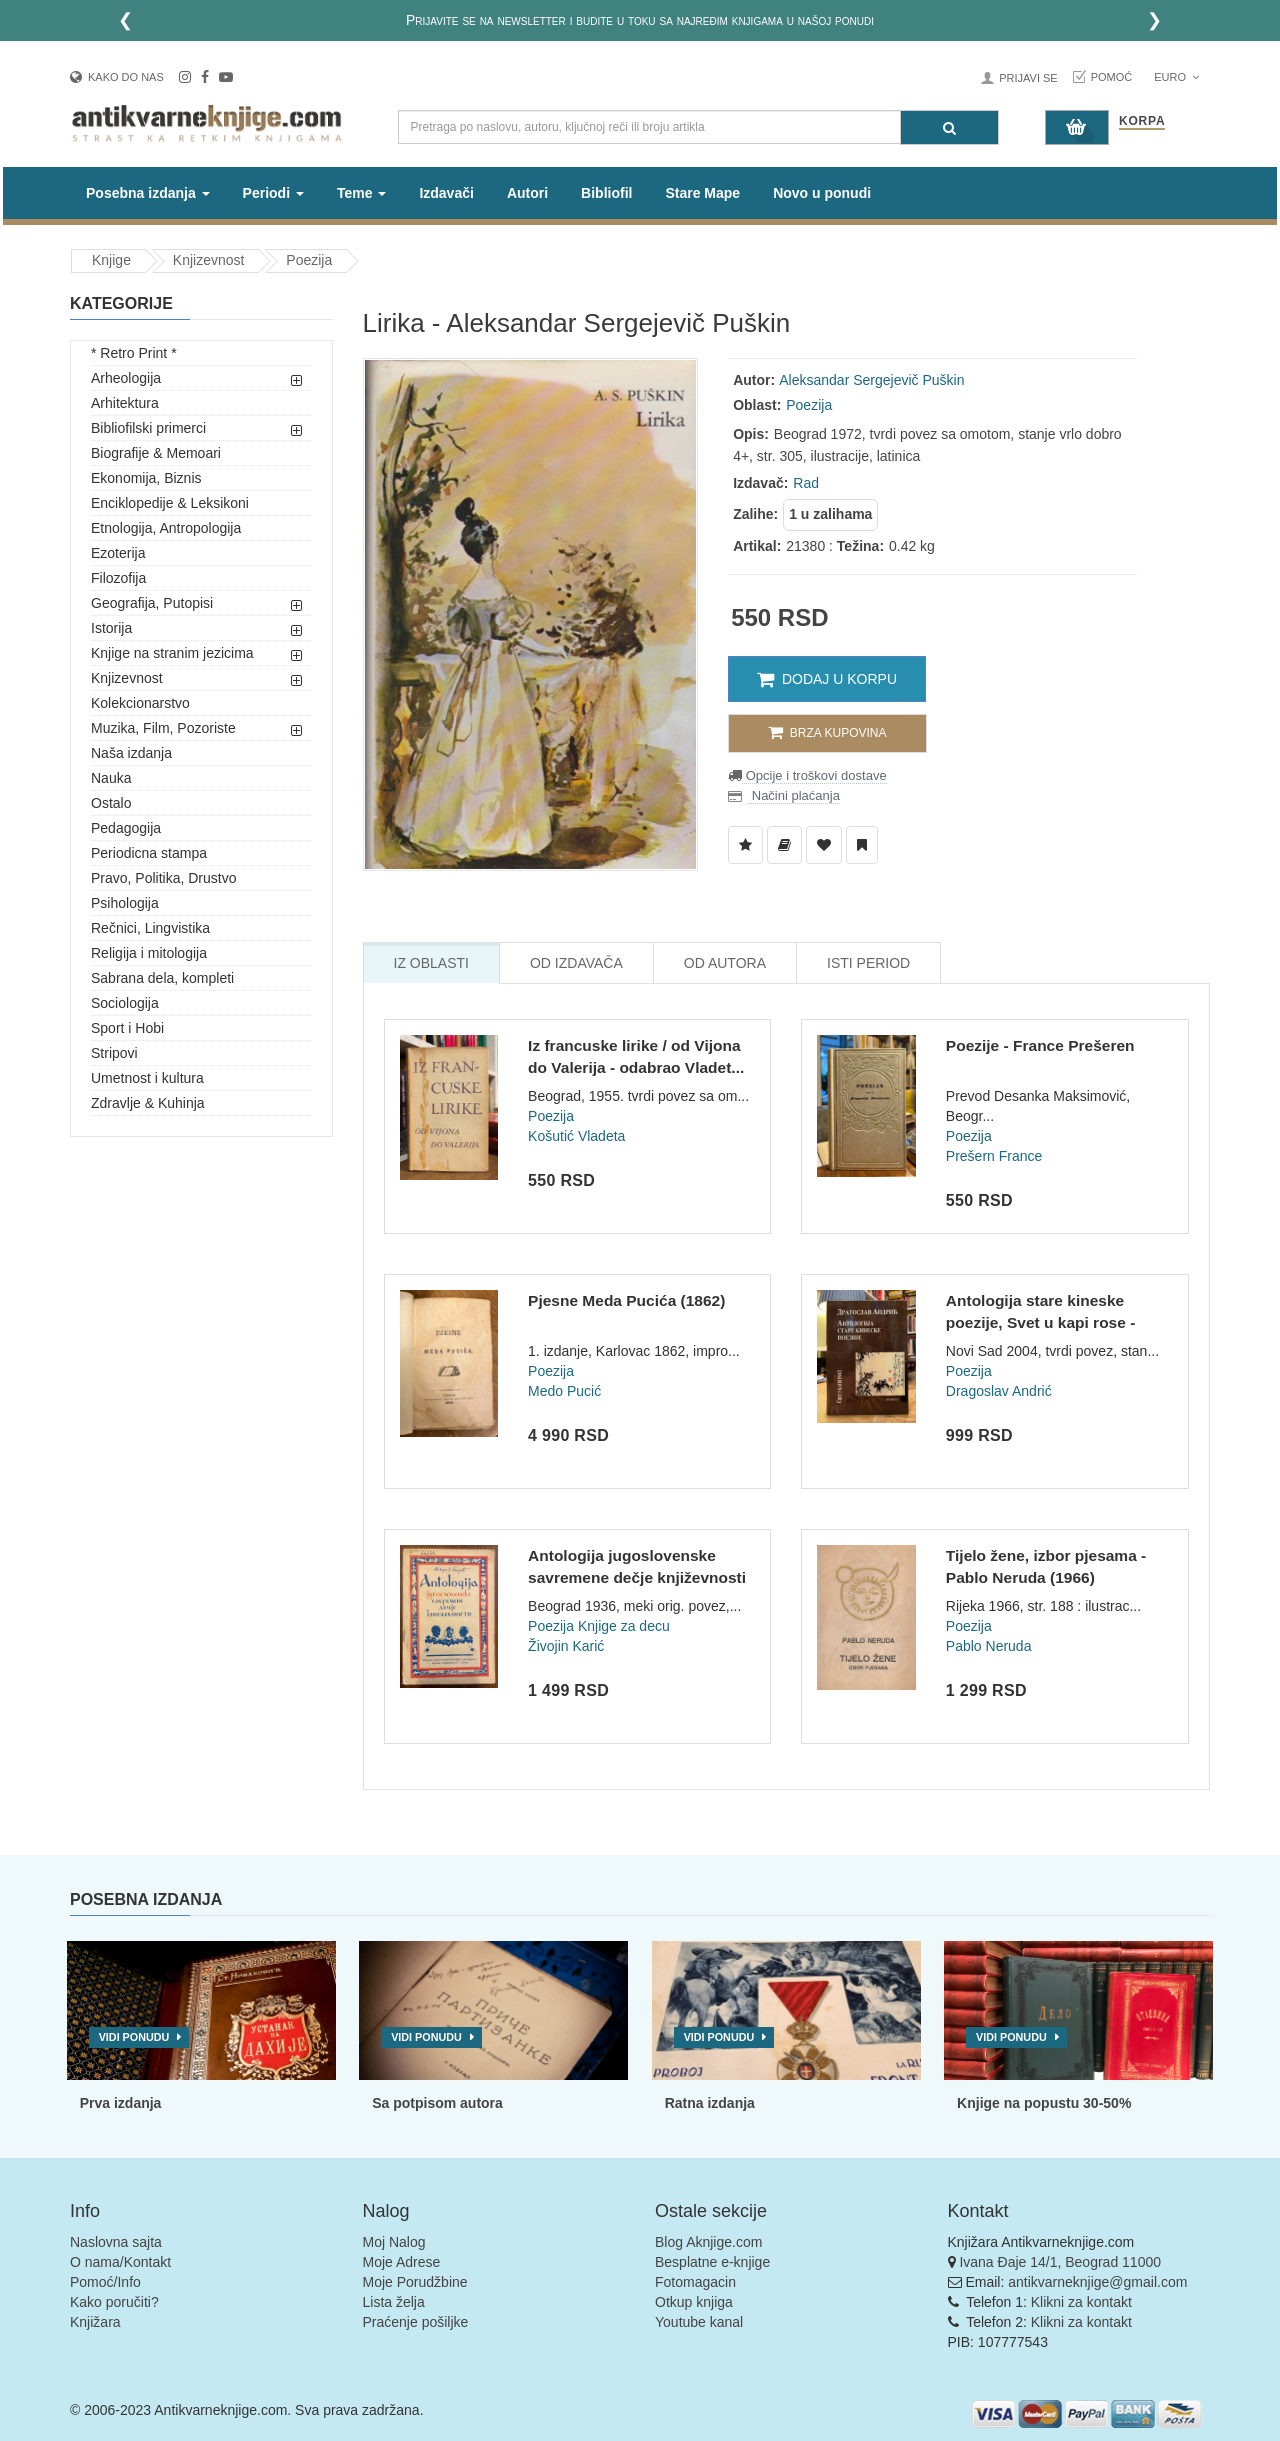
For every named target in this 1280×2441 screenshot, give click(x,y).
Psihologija (125, 903)
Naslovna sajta (116, 2242)
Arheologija (126, 378)
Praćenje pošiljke (416, 2322)
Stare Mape (702, 193)
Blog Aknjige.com (708, 2242)
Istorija (111, 628)
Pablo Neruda (989, 1646)
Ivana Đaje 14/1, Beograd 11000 (1060, 2262)
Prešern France (994, 1156)
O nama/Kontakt (120, 2262)
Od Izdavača (576, 963)
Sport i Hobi (127, 1028)
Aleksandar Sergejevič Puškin (871, 380)
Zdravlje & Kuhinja (148, 1103)
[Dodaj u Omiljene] (824, 845)
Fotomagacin (695, 2282)
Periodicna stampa (149, 853)
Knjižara (95, 2322)
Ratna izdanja (710, 2103)
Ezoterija (118, 553)
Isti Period (868, 963)
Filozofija (118, 578)
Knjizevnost (209, 260)
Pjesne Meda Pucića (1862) (626, 1300)
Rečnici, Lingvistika (150, 928)
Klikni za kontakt (1081, 2302)
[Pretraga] (949, 127)
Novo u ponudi (822, 193)
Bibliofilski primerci (148, 428)
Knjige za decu (624, 1626)
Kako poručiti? (114, 2302)
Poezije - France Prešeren (1040, 1045)
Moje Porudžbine (415, 2282)
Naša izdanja (131, 753)
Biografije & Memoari (156, 453)
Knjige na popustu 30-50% (1044, 2103)
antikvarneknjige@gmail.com (1097, 2282)
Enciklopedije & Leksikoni (170, 503)
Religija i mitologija (149, 953)
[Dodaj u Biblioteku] (784, 845)
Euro (1176, 77)
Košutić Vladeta (576, 1136)
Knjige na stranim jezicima (172, 653)
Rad (806, 483)
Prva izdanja (121, 2103)
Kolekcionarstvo (140, 703)
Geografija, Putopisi (152, 603)
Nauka (111, 778)
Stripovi (114, 1053)
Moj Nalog (394, 2242)
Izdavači (446, 193)
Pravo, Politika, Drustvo (164, 878)
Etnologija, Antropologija (166, 528)
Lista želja (394, 2302)
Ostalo (111, 803)
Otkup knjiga (694, 2302)
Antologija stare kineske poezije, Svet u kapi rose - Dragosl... (1041, 1322)
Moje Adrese (402, 2262)
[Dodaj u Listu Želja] (745, 845)
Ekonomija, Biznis (146, 478)
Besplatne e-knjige (712, 2262)
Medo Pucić (564, 1391)
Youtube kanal (699, 2322)
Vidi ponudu (134, 2037)
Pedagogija (126, 828)
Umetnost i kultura (147, 1078)
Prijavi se (1028, 78)
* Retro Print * (134, 353)
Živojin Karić (566, 1646)
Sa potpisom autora (437, 2103)
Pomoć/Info (105, 2282)
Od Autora (725, 963)
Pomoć (1112, 77)
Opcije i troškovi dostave (814, 775)
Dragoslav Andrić (999, 1391)
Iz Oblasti (431, 963)
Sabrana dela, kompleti (162, 978)
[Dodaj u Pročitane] (862, 845)
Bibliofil (606, 193)
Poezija (309, 260)
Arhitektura (125, 403)
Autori (527, 193)
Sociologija (125, 1003)
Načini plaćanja (794, 795)
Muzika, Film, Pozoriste (163, 728)
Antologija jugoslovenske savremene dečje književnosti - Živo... (637, 1577)
